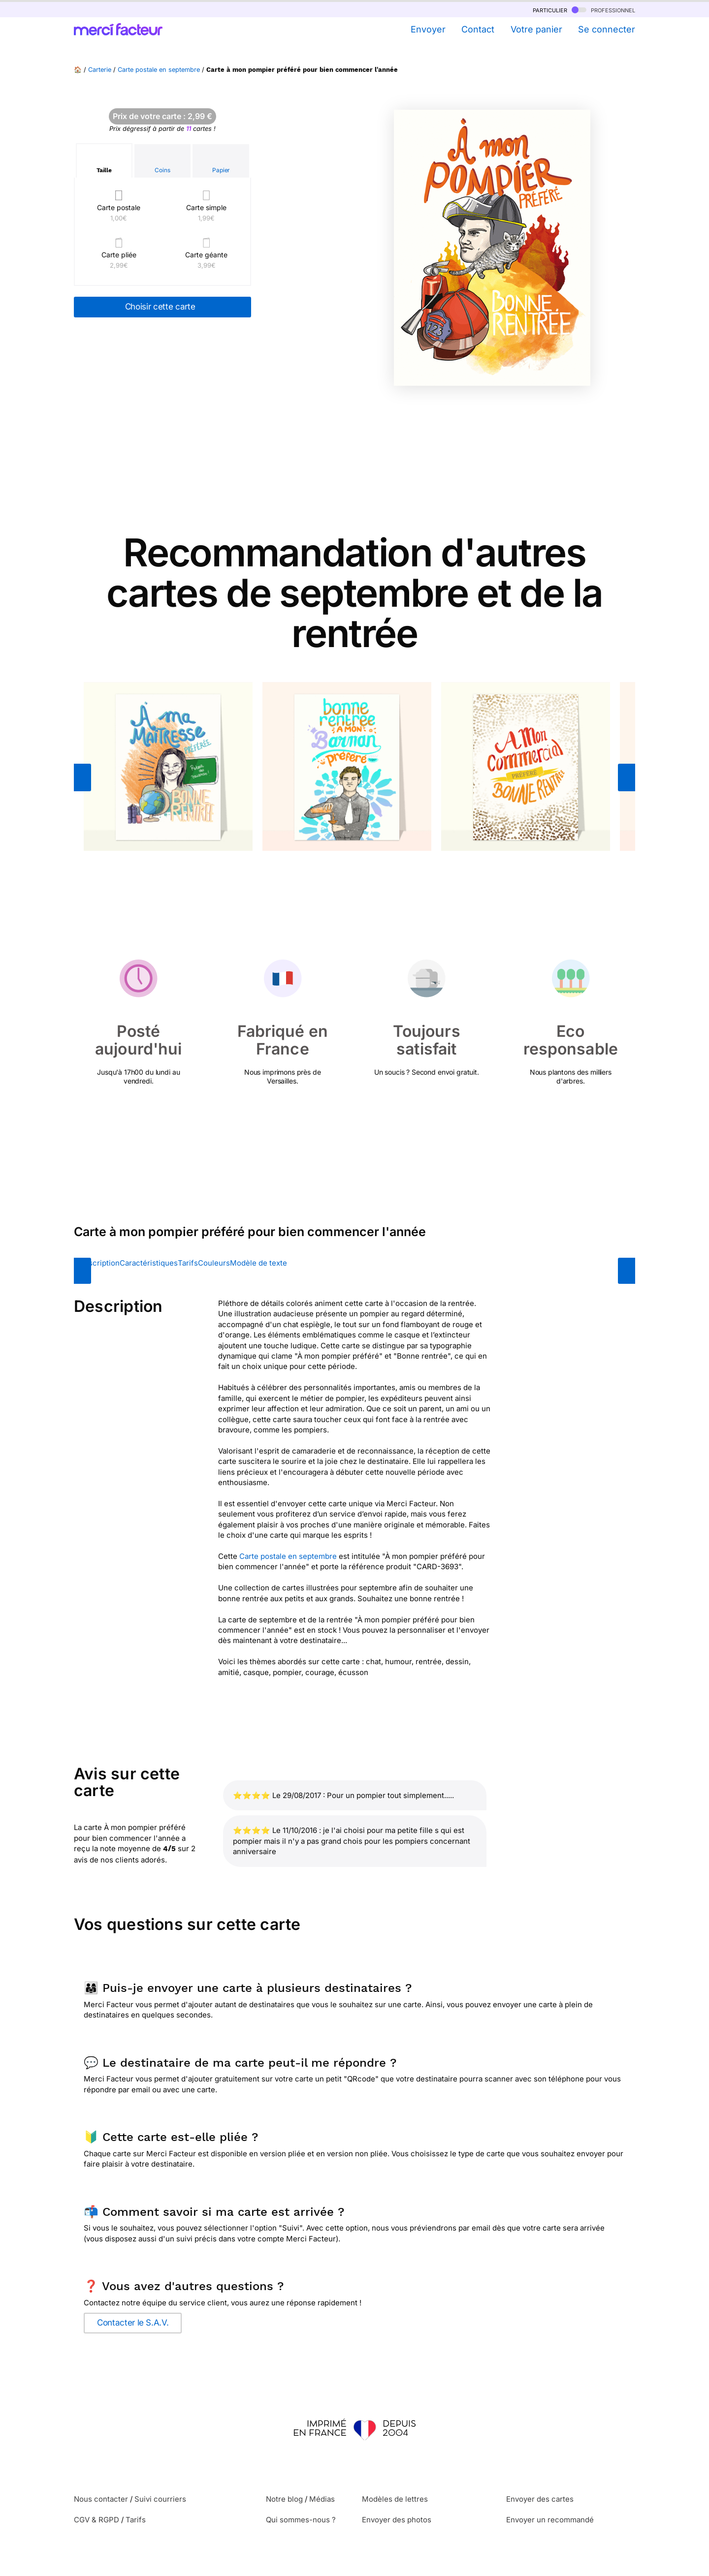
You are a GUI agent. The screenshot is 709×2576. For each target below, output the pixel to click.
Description (99, 1263)
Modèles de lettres (395, 2499)
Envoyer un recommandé (550, 2519)
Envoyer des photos (396, 2519)
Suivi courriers (160, 2499)
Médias (322, 2499)
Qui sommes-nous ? (301, 2519)
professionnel (603, 9)
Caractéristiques (149, 1263)
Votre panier (536, 29)
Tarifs (188, 1263)
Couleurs (214, 1263)
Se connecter (606, 29)
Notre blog (284, 2499)
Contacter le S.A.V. (132, 2323)
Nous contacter (101, 2499)
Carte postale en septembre (159, 69)
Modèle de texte (258, 1263)
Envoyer (428, 29)
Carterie (99, 69)
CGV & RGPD (96, 2519)
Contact (477, 29)
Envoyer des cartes (540, 2499)
